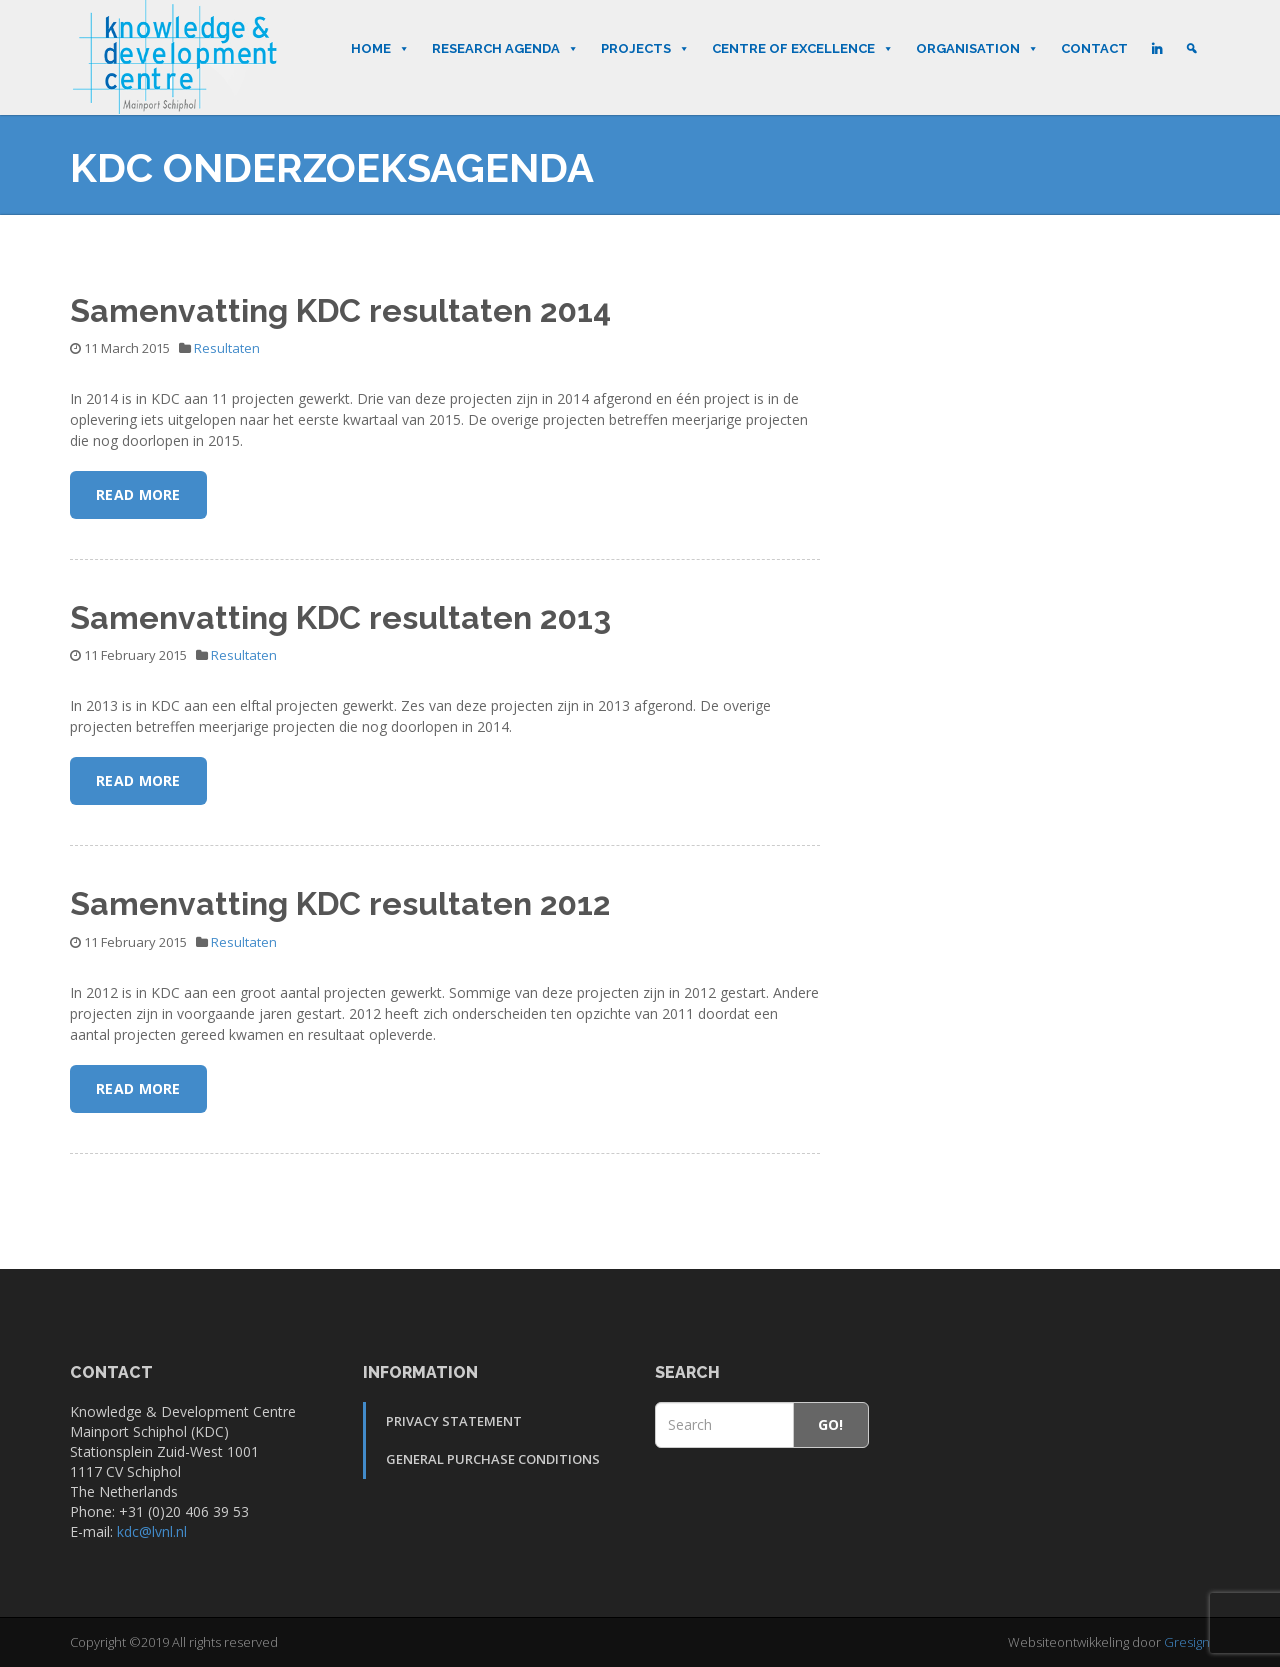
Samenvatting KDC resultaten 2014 (340, 310)
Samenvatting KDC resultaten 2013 (340, 617)
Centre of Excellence (803, 49)
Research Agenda (505, 49)
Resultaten (227, 348)
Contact (1094, 48)
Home (380, 49)
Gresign (1187, 1642)
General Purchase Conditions (493, 1459)
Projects (645, 49)
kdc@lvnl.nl (152, 1531)
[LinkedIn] (1156, 49)
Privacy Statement (454, 1421)
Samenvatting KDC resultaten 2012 (340, 903)
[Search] (1191, 49)
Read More (138, 494)
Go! (831, 1424)
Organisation (977, 49)
